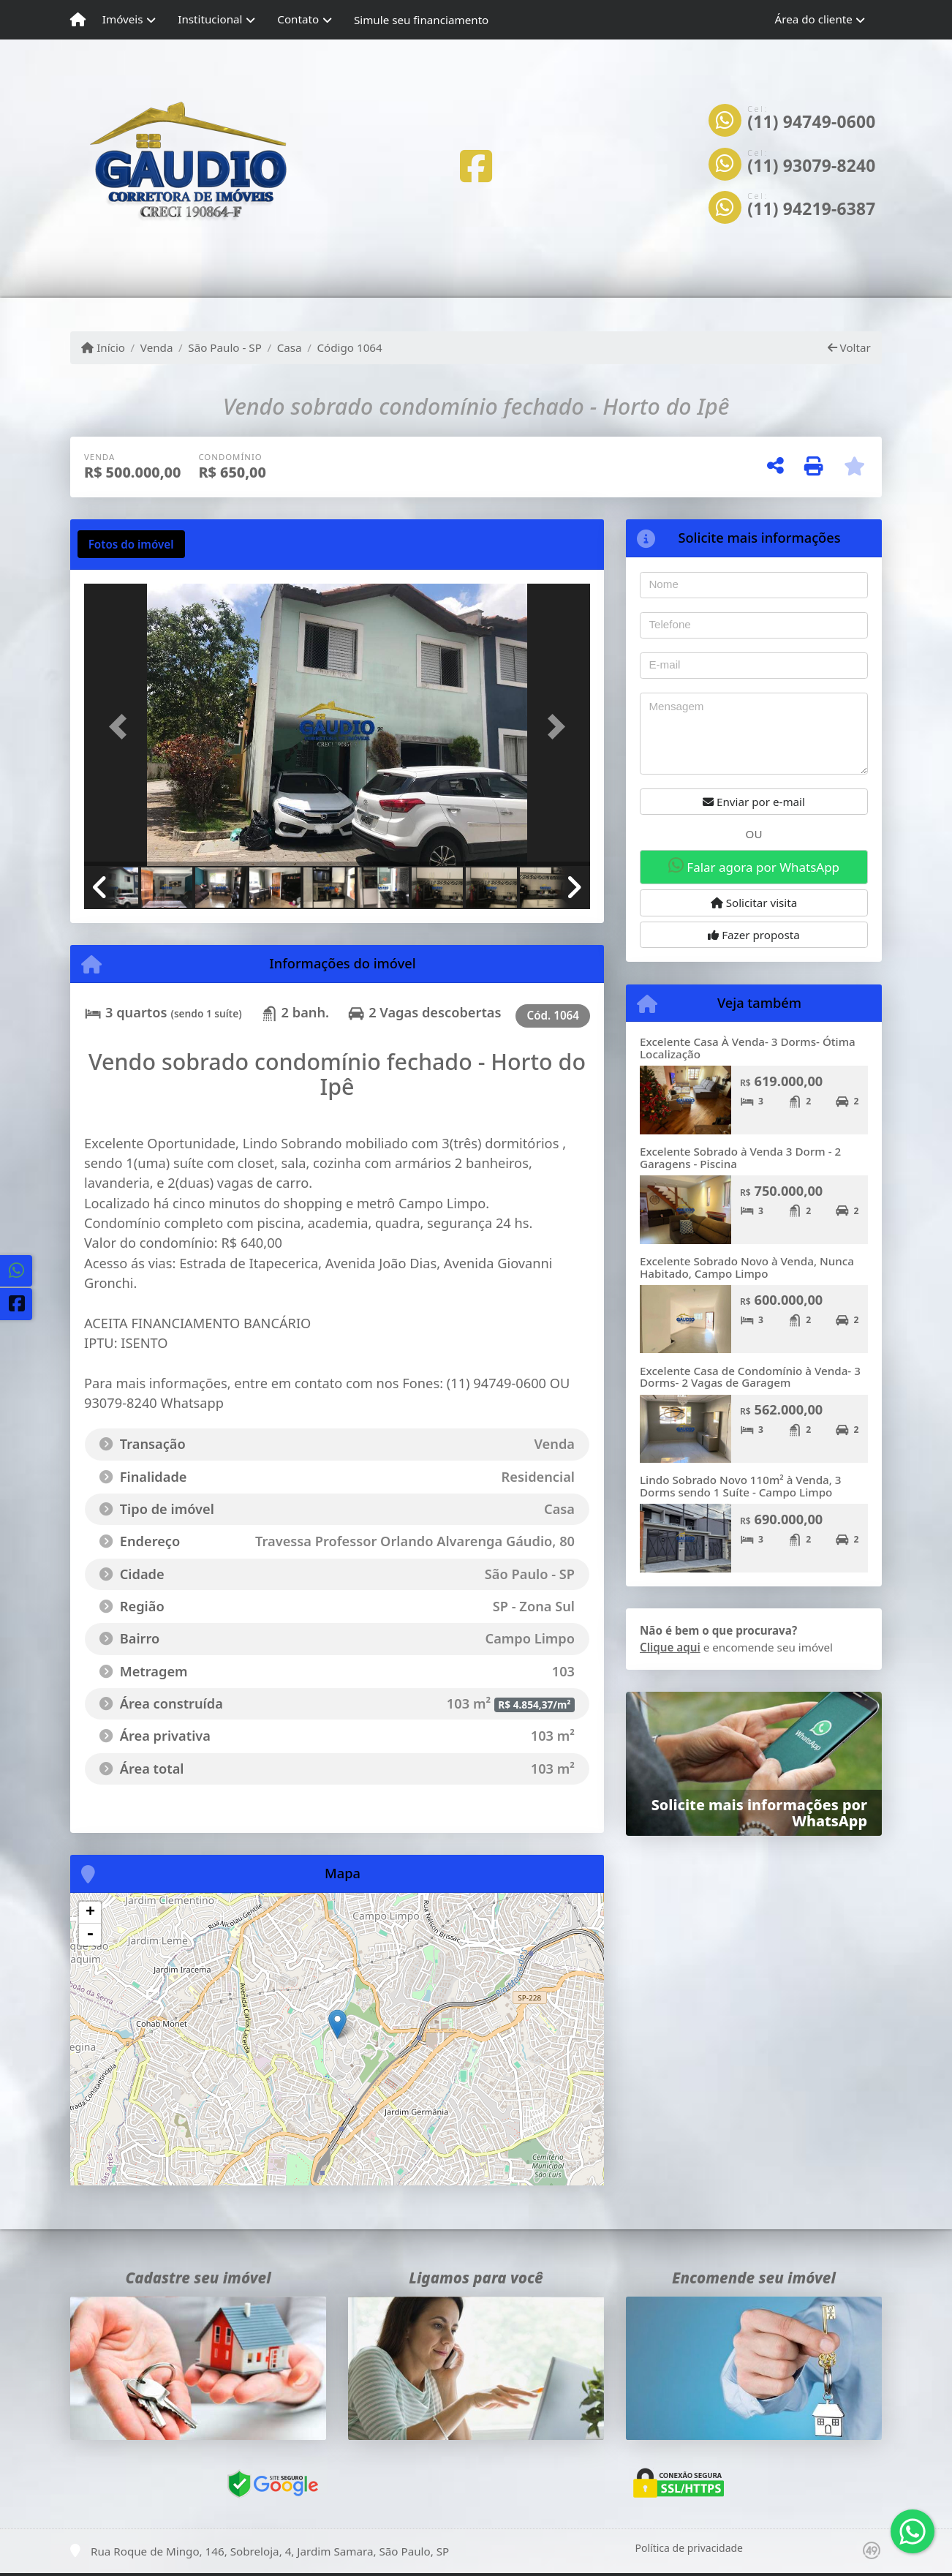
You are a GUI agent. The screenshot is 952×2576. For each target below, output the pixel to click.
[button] (122, 726)
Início (103, 347)
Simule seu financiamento (421, 19)
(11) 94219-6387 (811, 209)
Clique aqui (670, 1647)
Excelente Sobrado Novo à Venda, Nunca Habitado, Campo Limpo (747, 1267)
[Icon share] (476, 165)
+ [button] (90, 1913)
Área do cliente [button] (814, 19)
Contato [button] (298, 19)
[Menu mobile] (78, 20)
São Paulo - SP (225, 347)
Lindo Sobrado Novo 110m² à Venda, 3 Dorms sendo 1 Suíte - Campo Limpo (741, 1485)
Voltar (849, 347)
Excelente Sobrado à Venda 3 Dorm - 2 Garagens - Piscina (740, 1157)
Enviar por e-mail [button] (754, 801)
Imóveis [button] (122, 19)
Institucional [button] (210, 19)
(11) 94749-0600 (811, 122)
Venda (156, 347)
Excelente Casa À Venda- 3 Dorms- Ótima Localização (747, 1047)
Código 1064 (349, 347)
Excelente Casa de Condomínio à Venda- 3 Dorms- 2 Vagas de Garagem (750, 1376)
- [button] (90, 1935)
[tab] (131, 544)
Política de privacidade (689, 2548)
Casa (289, 347)
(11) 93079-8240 (811, 166)
